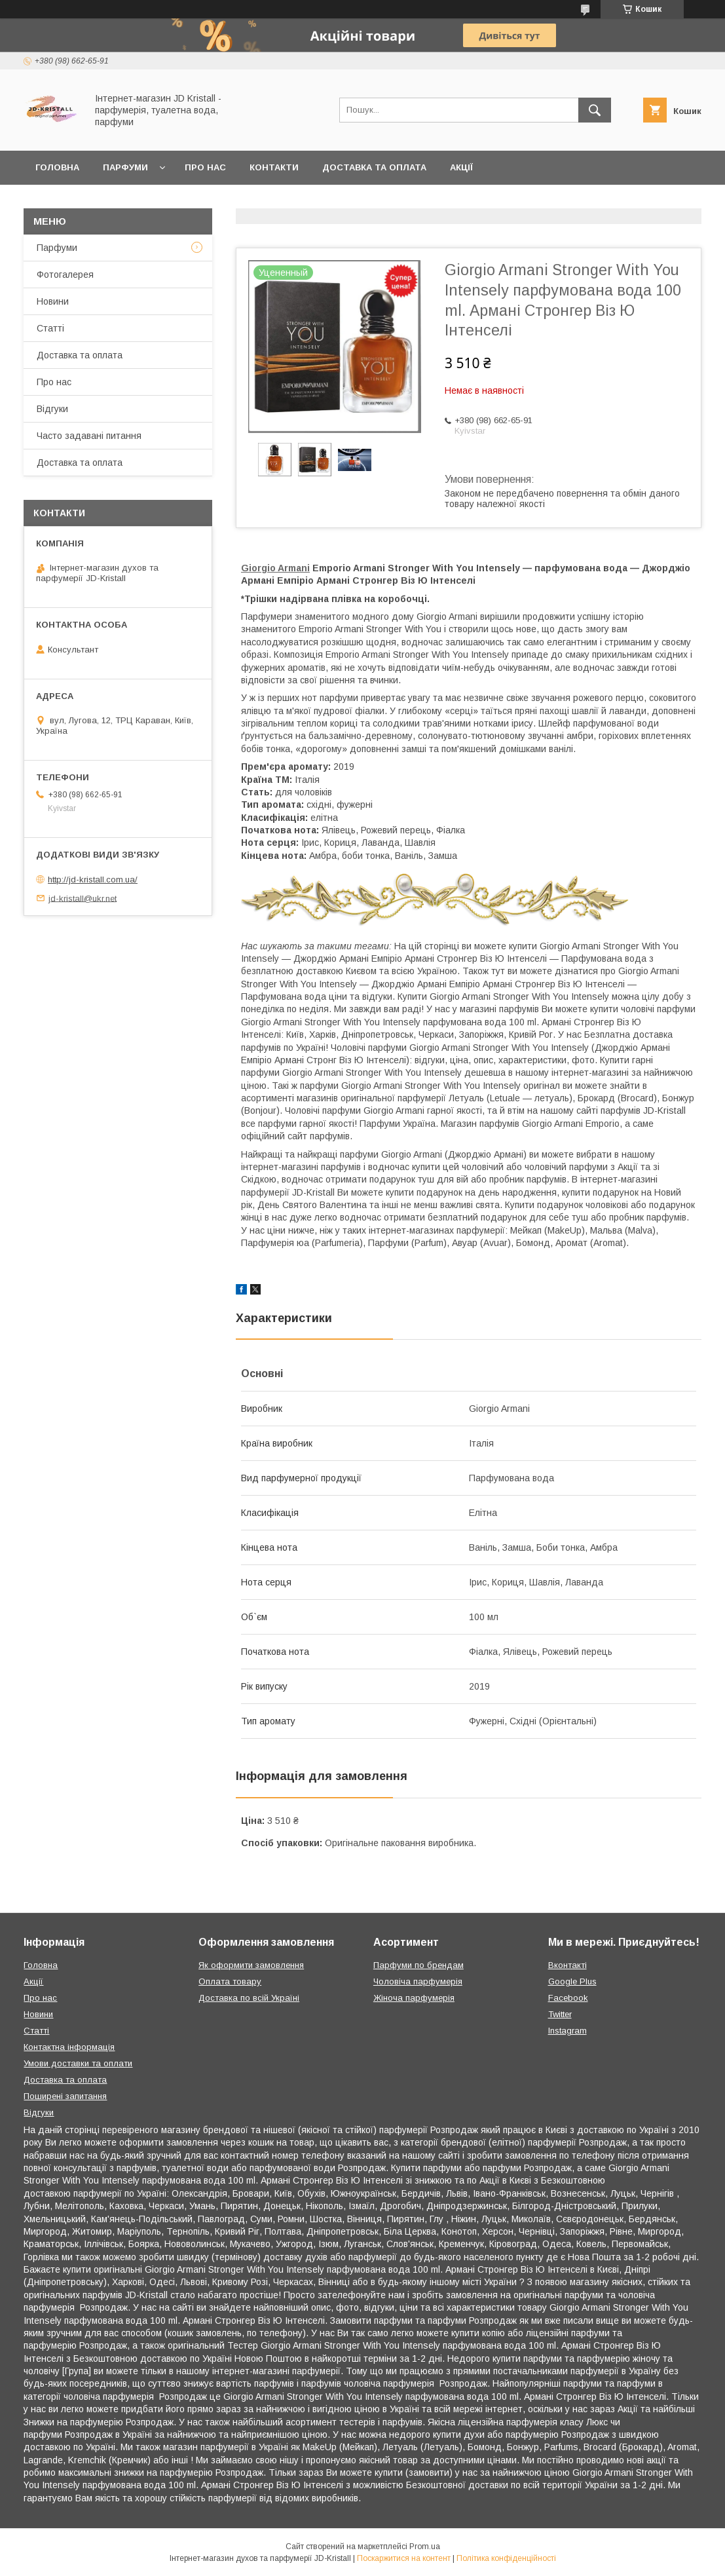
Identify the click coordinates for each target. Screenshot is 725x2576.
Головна (57, 167)
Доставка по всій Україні (248, 1998)
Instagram (567, 2031)
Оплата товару (229, 1981)
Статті (50, 328)
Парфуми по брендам (418, 1965)
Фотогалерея (65, 274)
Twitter (560, 2014)
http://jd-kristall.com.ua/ (93, 879)
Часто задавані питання (89, 435)
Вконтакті (567, 1965)
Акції (461, 167)
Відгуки (52, 409)
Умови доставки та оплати (78, 2063)
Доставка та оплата (374, 167)
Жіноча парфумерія (414, 1998)
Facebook (568, 1998)
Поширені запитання (65, 2096)
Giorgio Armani (275, 568)
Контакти (274, 167)
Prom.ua (424, 2546)
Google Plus (572, 1981)
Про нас (205, 167)
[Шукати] (594, 110)
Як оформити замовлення (251, 1965)
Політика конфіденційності (506, 2558)
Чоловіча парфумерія (417, 1981)
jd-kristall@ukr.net (82, 898)
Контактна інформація (69, 2047)
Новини (53, 301)
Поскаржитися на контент (404, 2558)
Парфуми (125, 167)
